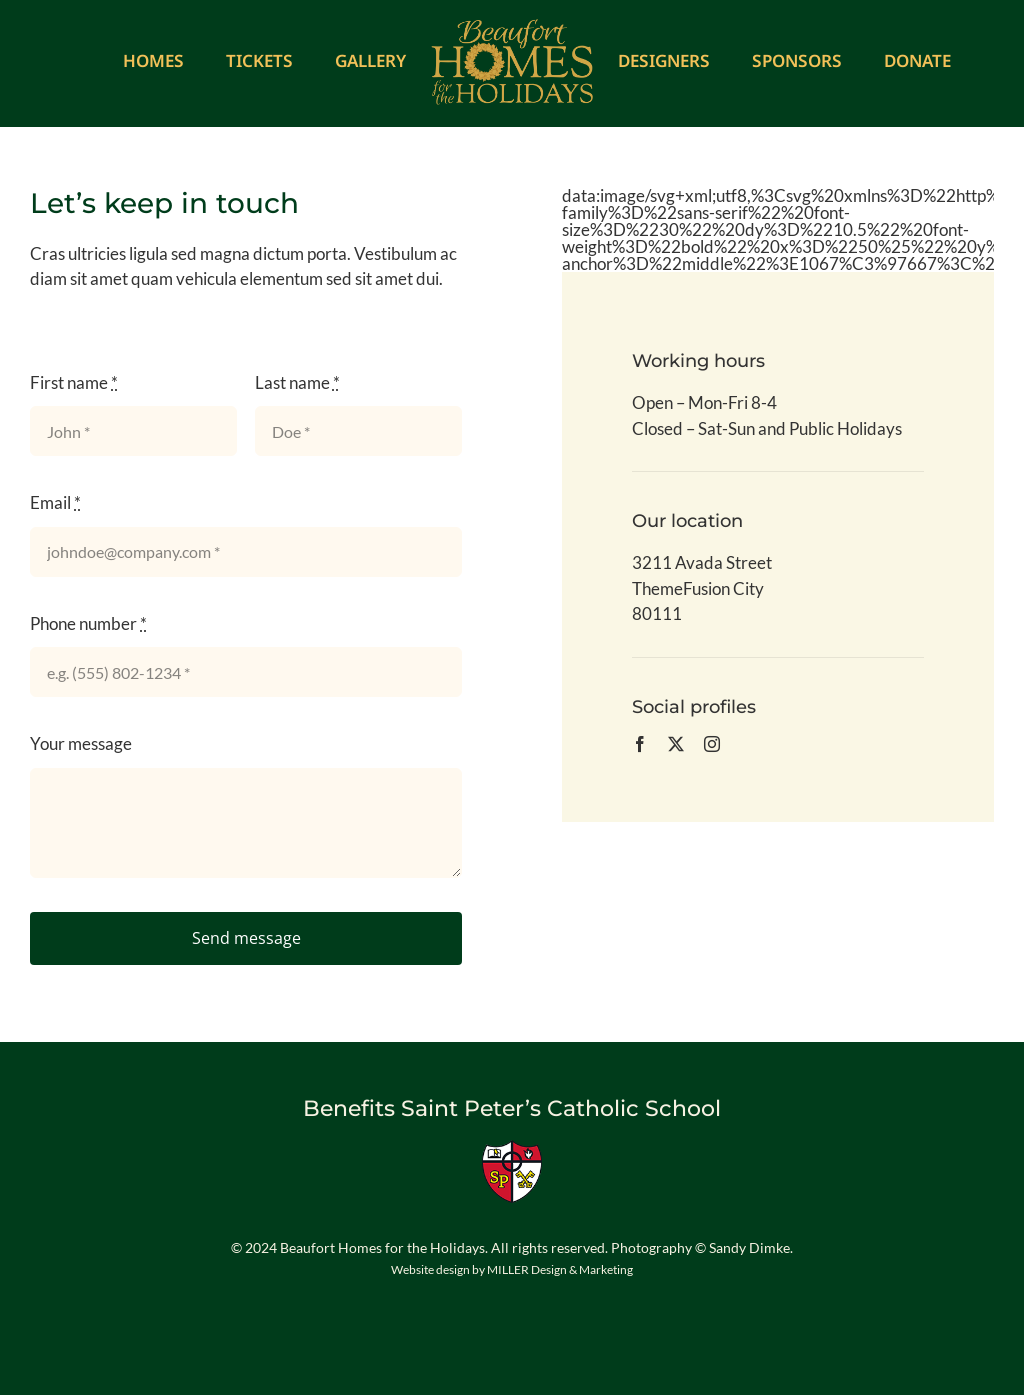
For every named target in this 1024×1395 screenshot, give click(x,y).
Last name (297, 382)
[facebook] (640, 744)
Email (55, 502)
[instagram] (712, 744)
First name (74, 382)
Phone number (88, 623)
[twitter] (676, 744)
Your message (81, 743)
